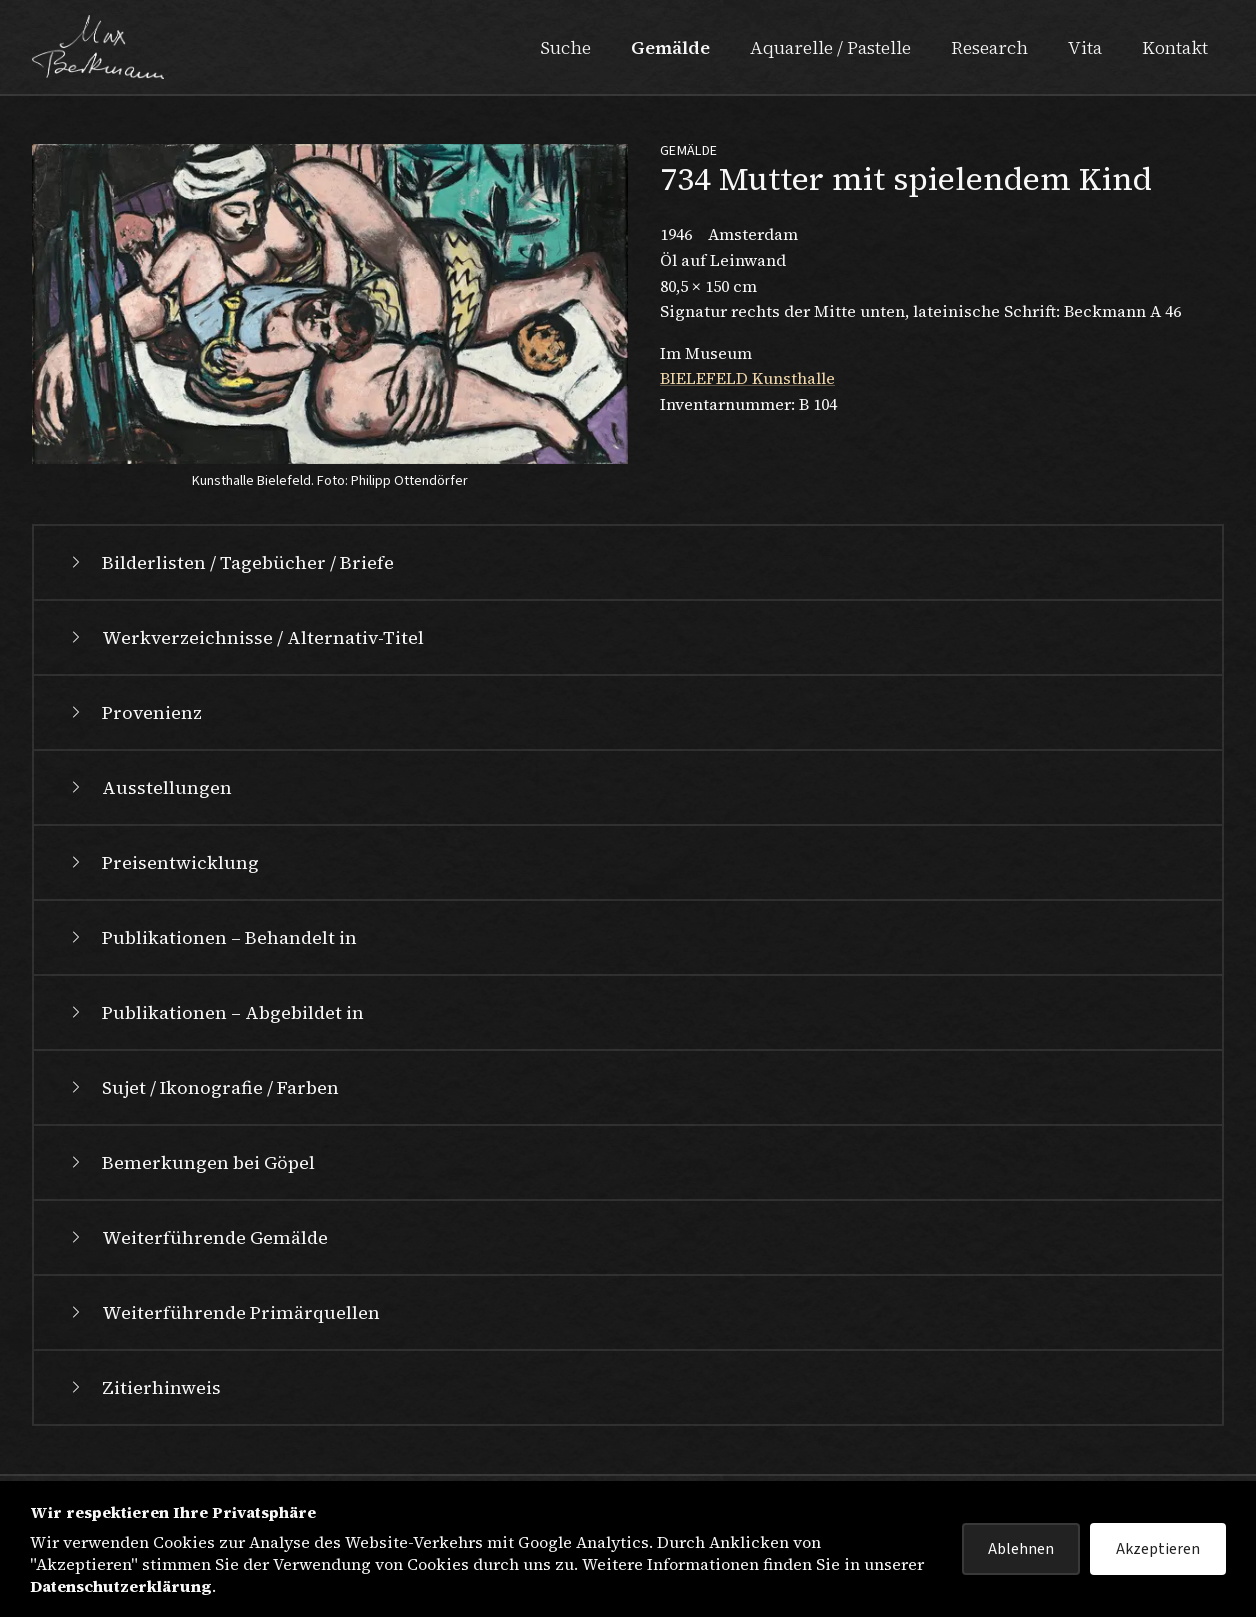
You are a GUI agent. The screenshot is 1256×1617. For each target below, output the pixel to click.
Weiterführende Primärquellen (223, 1312)
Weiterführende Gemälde (197, 1237)
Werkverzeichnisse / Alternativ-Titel (245, 637)
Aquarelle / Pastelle (830, 47)
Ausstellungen (149, 787)
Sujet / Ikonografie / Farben (202, 1087)
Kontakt (1175, 47)
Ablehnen (1021, 1549)
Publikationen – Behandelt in (211, 937)
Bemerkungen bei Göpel (190, 1162)
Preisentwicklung (162, 862)
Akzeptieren (1158, 1549)
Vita (1085, 47)
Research (989, 47)
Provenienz (134, 712)
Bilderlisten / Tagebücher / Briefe (230, 562)
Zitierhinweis (143, 1387)
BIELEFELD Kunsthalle (747, 378)
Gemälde (670, 47)
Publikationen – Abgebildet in (215, 1012)
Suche (565, 47)
